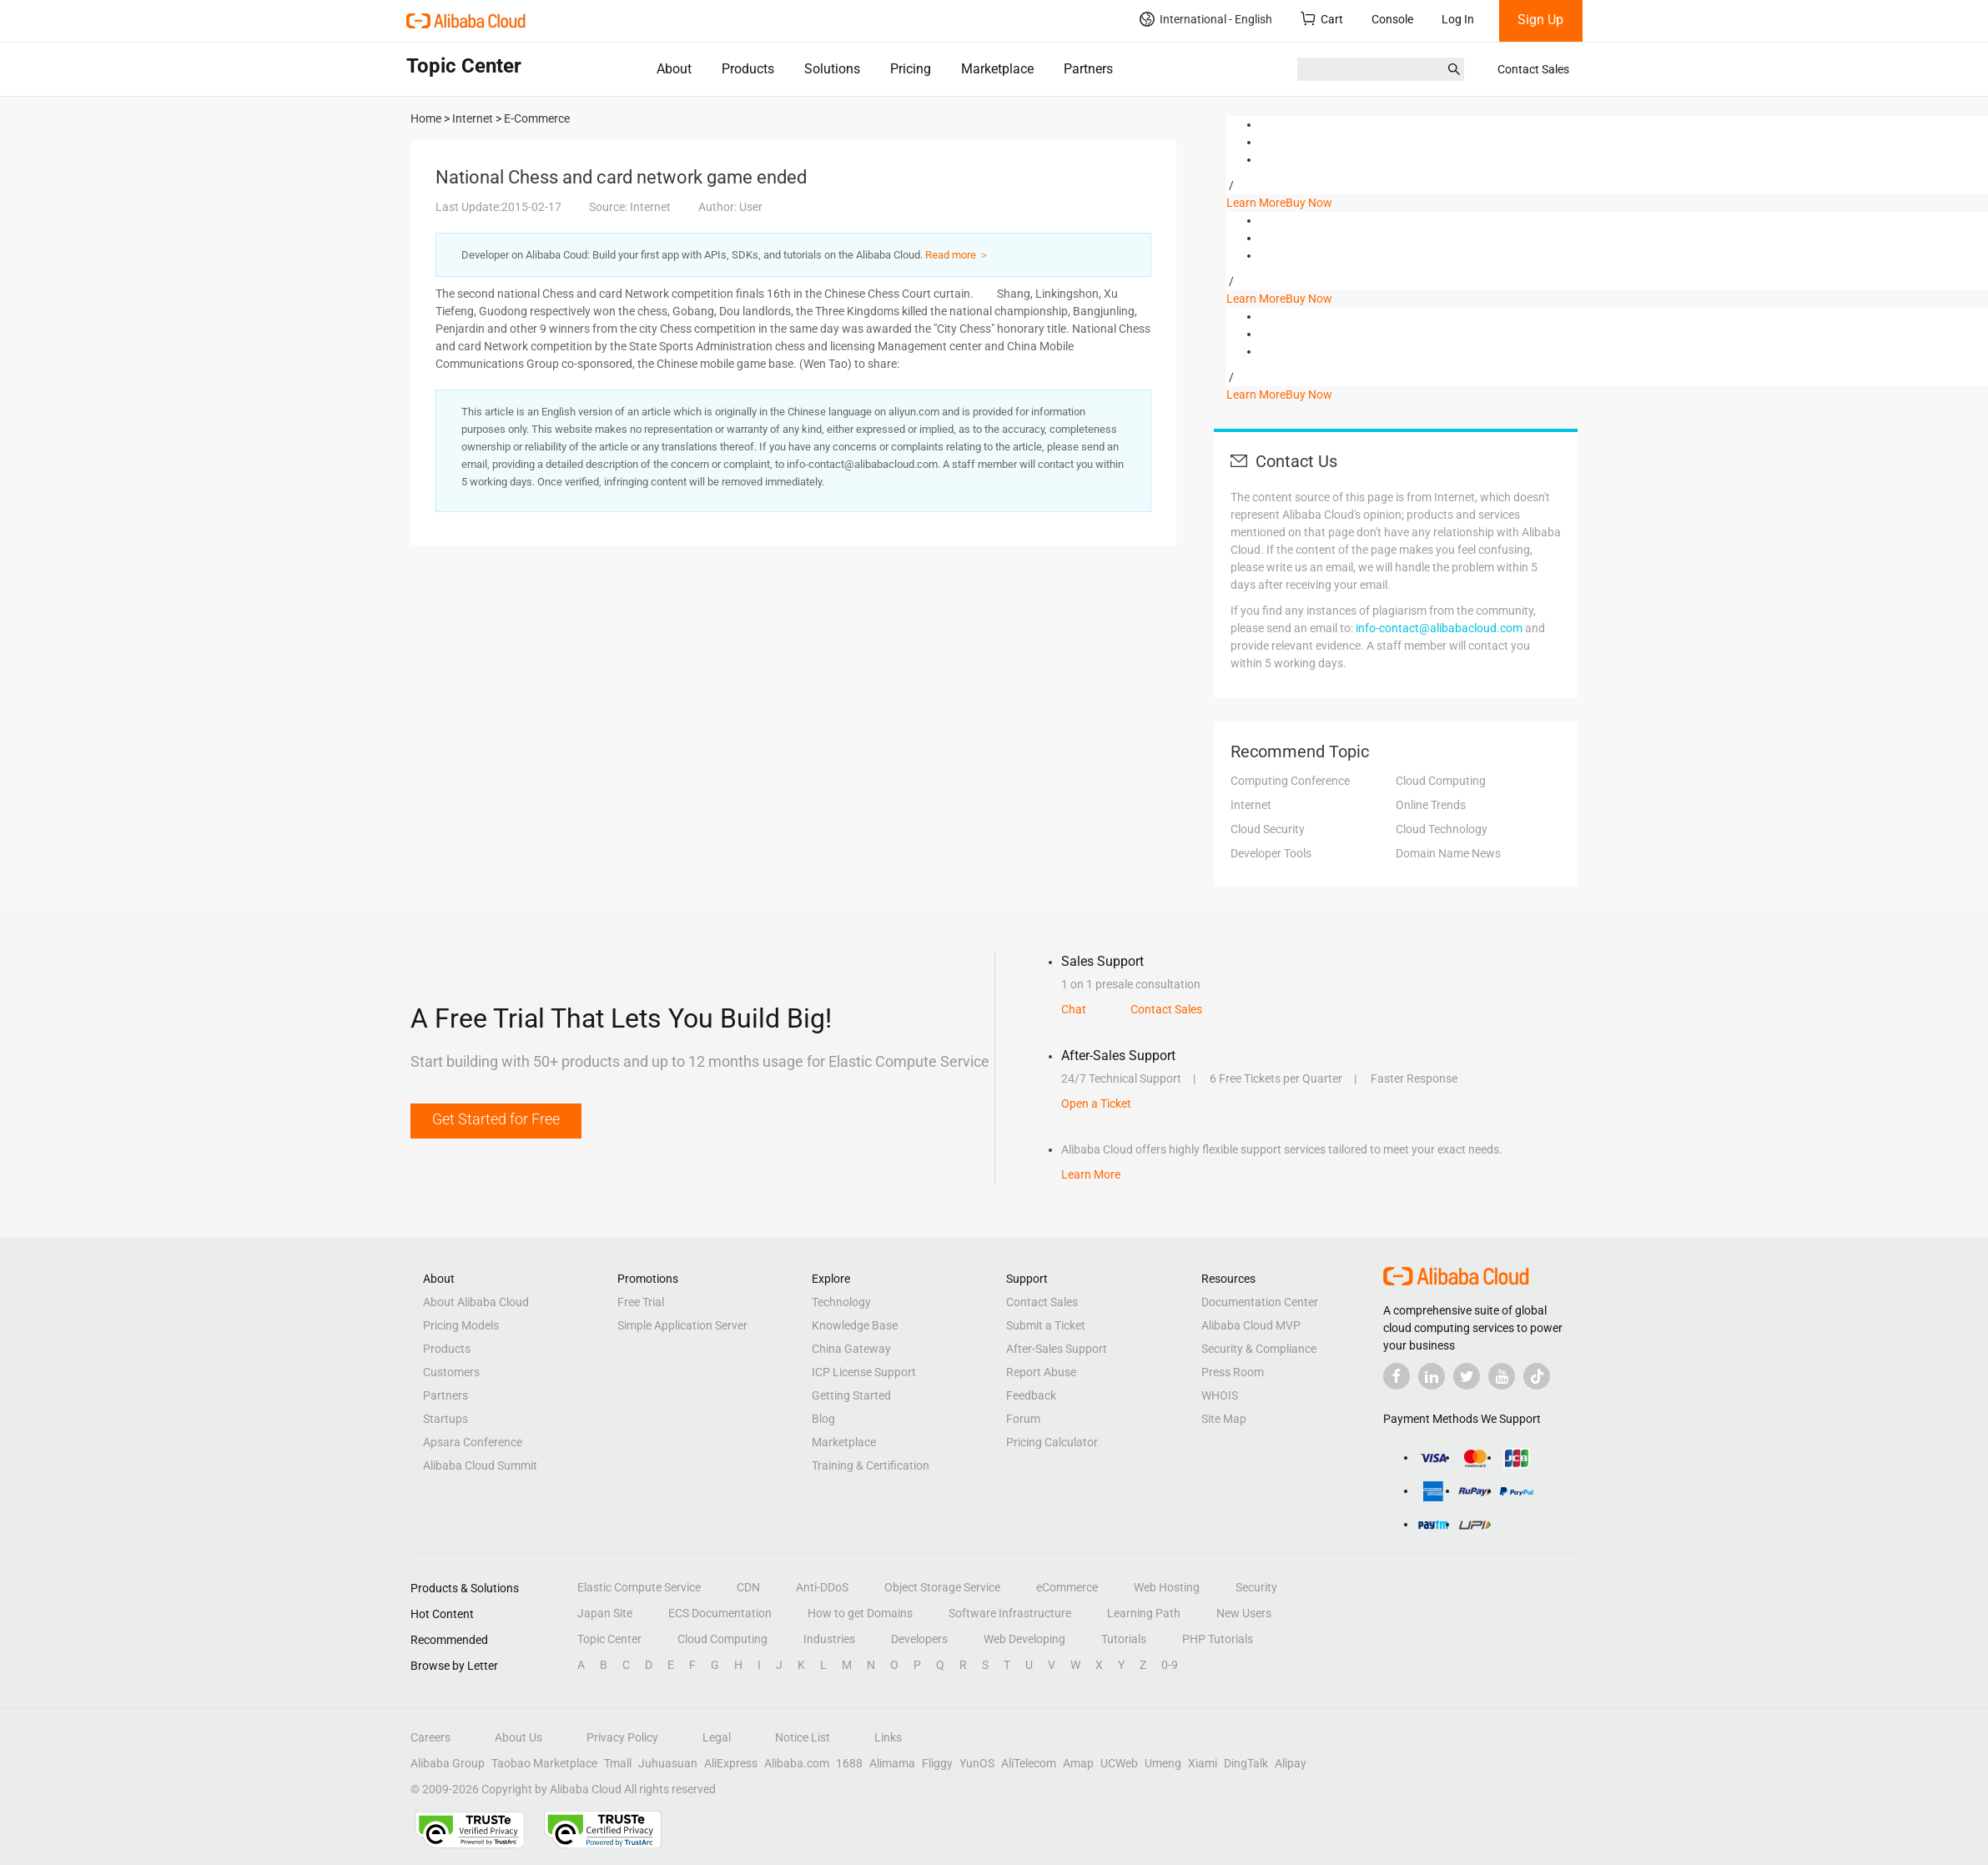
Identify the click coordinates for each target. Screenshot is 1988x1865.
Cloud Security (1268, 829)
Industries (829, 1639)
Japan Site (604, 1613)
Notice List (802, 1737)
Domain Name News (1448, 853)
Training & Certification (870, 1465)
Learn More (1256, 202)
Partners (1088, 69)
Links (888, 1737)
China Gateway (851, 1348)
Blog (823, 1418)
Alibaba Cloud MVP (1251, 1325)
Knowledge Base (855, 1325)
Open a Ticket (1096, 1103)
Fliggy (937, 1763)
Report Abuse (1041, 1372)
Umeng (1163, 1763)
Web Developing (1024, 1639)
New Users (1243, 1613)
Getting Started (851, 1395)
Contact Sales (1533, 69)
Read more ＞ (957, 255)
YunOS (976, 1763)
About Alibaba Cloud (476, 1302)
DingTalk (1246, 1763)
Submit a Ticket (1045, 1325)
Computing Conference (1290, 780)
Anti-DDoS (822, 1587)
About (674, 69)
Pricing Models (461, 1325)
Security (1256, 1587)
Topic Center (609, 1639)
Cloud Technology (1441, 829)
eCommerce (1067, 1587)
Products (748, 69)
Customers (451, 1372)
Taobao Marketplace (544, 1763)
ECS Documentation (720, 1613)
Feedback (1031, 1395)
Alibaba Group (447, 1763)
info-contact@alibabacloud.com (1439, 628)
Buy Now (1309, 202)
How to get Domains (860, 1613)
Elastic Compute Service (639, 1587)
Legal (716, 1737)
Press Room (1232, 1372)
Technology (841, 1302)
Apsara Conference (472, 1442)
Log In (1458, 19)
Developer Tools (1271, 853)
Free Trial (640, 1302)
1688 (849, 1763)
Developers (919, 1639)
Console (1392, 19)
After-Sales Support (1056, 1348)
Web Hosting (1167, 1587)
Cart (1322, 19)
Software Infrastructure (1010, 1613)
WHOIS (1219, 1395)
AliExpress (730, 1763)
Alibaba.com (796, 1763)
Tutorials (1123, 1639)
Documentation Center (1259, 1302)
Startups (445, 1418)
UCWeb (1119, 1763)
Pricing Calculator (1052, 1442)
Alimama (892, 1763)
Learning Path (1143, 1613)
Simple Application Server (682, 1325)
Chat (1073, 1009)
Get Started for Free (496, 1119)
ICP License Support (864, 1372)
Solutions (832, 69)
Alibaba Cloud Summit (480, 1465)
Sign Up (1540, 20)
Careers (430, 1737)
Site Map (1223, 1418)
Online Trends (1431, 805)
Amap (1078, 1763)
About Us (518, 1737)
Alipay (1290, 1763)
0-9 (1169, 1664)
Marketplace (997, 69)
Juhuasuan (667, 1763)
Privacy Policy (622, 1737)
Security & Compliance (1258, 1348)
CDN (748, 1587)
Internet (1251, 805)
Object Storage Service (942, 1587)
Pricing (910, 69)
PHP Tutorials (1217, 1639)
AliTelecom (1028, 1763)
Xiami (1202, 1763)
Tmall (618, 1763)
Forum (1023, 1418)
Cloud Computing (1441, 780)
